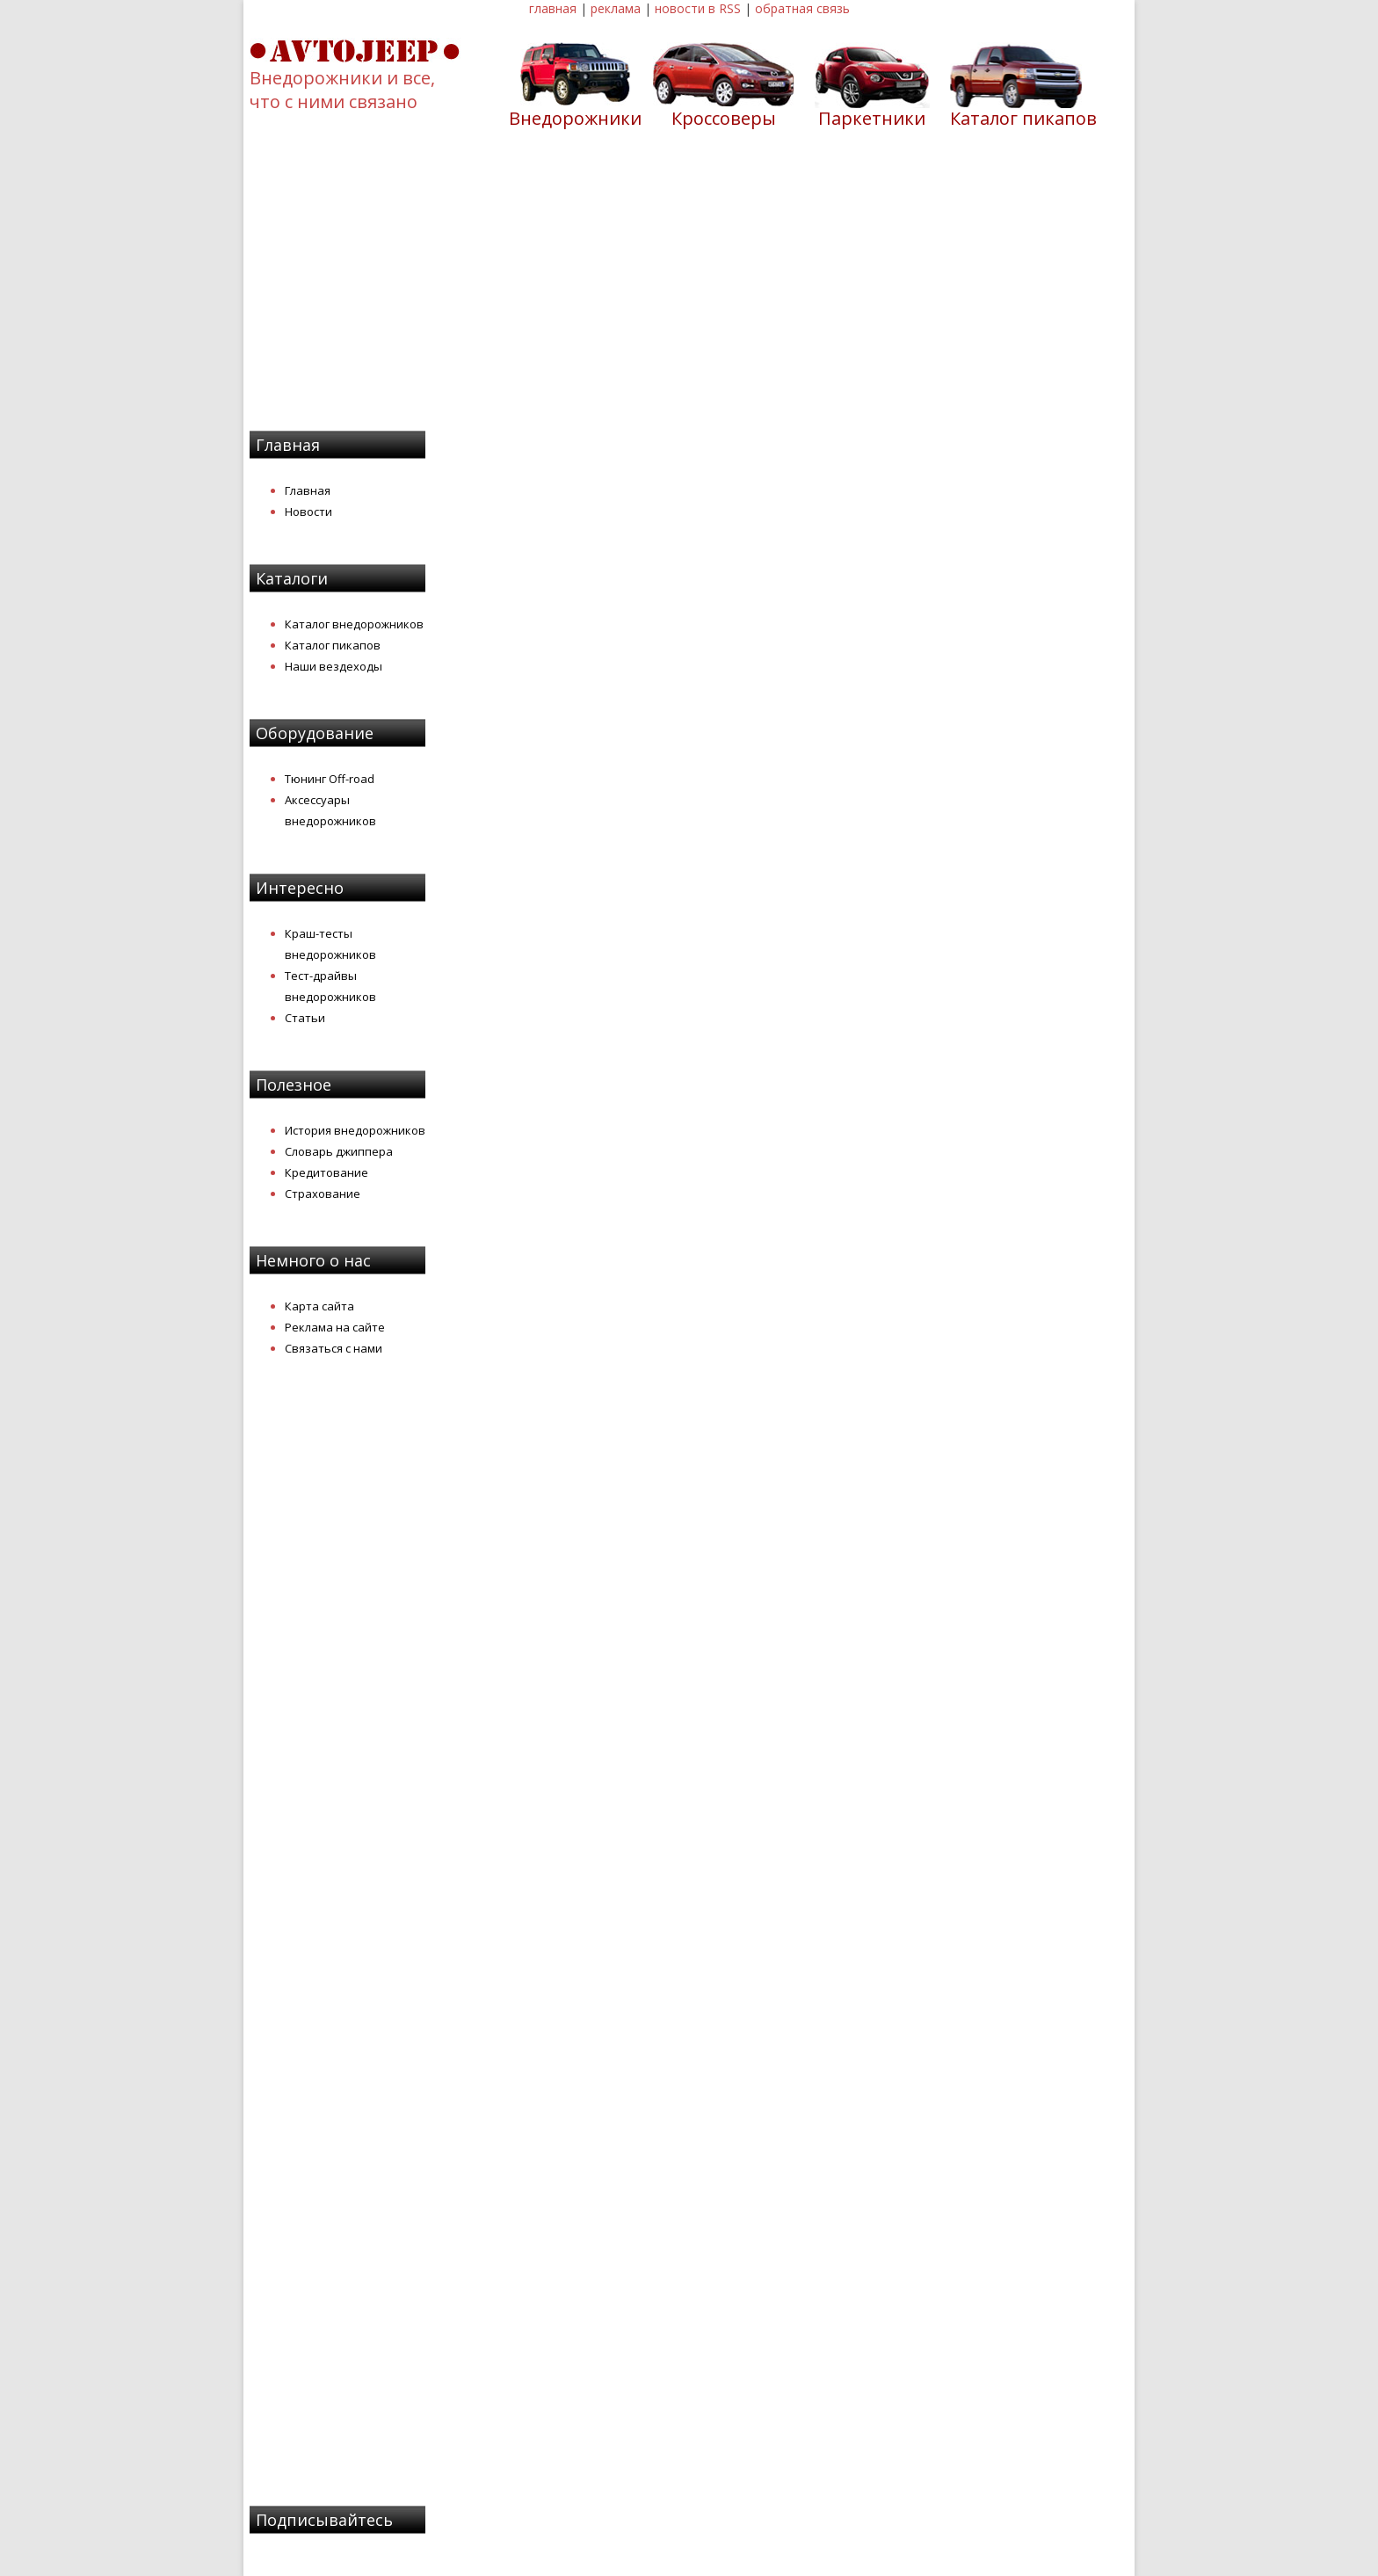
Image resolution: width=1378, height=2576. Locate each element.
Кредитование (326, 1172)
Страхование (322, 1193)
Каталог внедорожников (354, 624)
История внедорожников (355, 1130)
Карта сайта (319, 1306)
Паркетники (871, 118)
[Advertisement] (689, 291)
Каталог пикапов (1023, 118)
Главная (307, 490)
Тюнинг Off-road (329, 779)
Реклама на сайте (335, 1327)
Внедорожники (575, 118)
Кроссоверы (723, 118)
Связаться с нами (333, 1348)
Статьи (305, 1018)
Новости (308, 511)
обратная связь (802, 8)
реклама (616, 8)
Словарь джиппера (339, 1151)
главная (553, 8)
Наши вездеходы (333, 666)
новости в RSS (698, 8)
